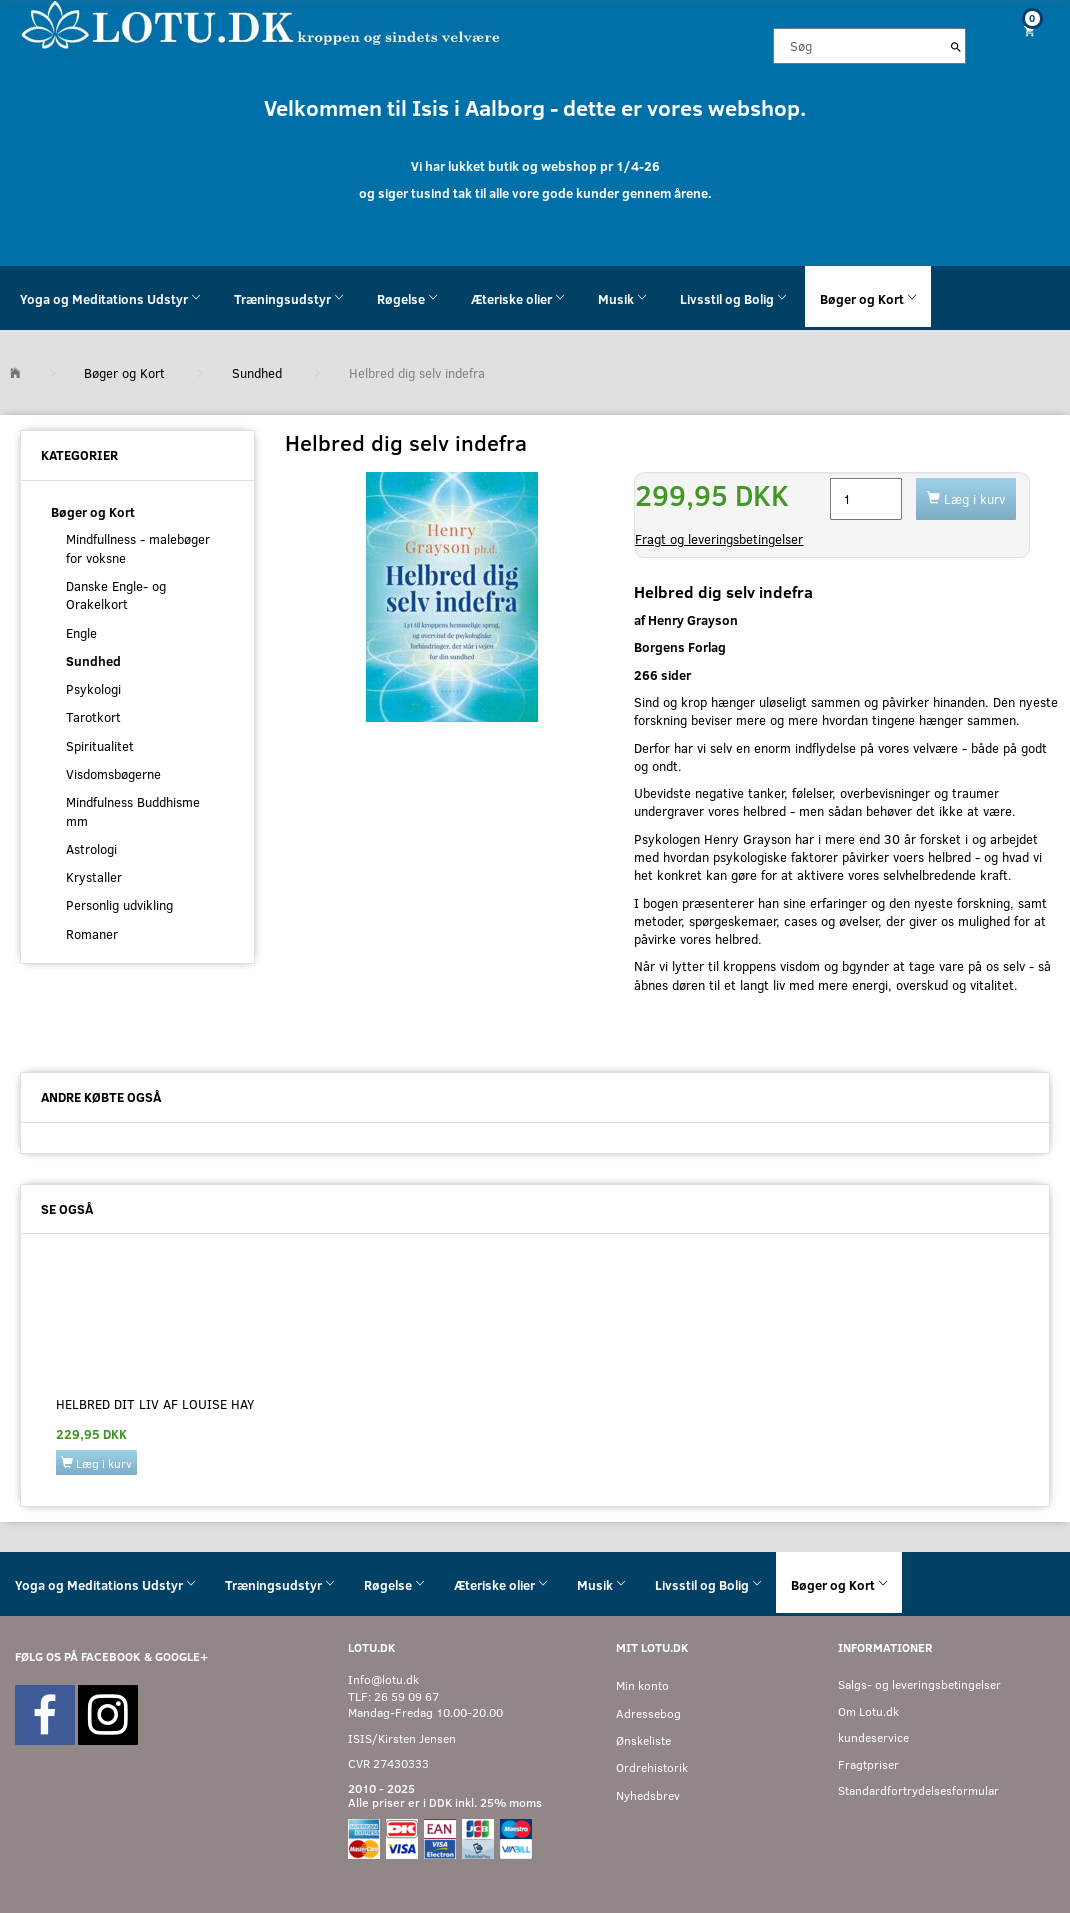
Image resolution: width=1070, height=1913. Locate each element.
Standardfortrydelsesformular (918, 1790)
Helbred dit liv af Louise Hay (155, 1404)
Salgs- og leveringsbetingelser (919, 1684)
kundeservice (873, 1737)
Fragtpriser (868, 1764)
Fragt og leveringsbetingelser (719, 539)
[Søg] (956, 46)
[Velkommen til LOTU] (261, 23)
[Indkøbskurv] (1025, 30)
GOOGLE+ (181, 1656)
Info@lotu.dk (383, 1679)
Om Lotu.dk (868, 1711)
